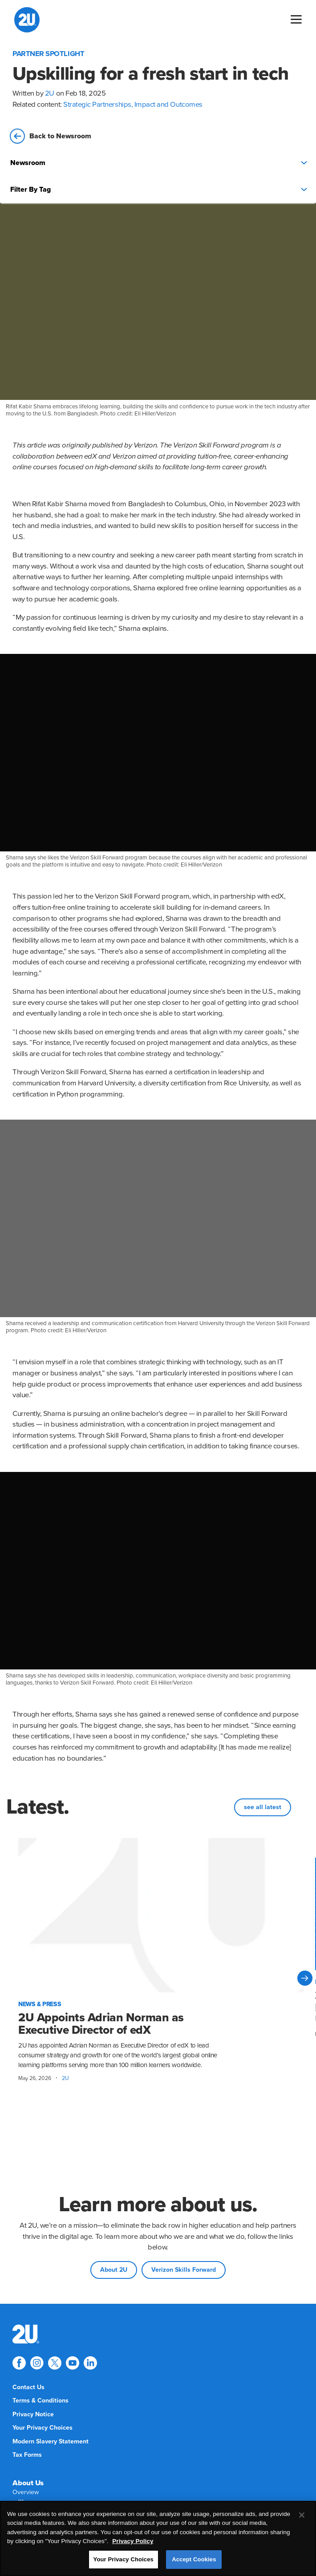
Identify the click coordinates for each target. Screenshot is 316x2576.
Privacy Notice (33, 2414)
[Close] (302, 2515)
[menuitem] (25, 2334)
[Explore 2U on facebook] (19, 2363)
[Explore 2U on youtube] (72, 2363)
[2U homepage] (27, 19)
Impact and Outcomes (168, 104)
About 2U (113, 2270)
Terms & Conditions (40, 2400)
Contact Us (28, 2387)
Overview (25, 2492)
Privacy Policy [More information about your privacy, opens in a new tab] (132, 2541)
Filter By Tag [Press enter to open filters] (158, 189)
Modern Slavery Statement (50, 2441)
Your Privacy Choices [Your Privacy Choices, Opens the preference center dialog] (123, 2559)
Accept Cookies (194, 2559)
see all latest (262, 1807)
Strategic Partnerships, (98, 104)
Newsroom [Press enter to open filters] (158, 162)
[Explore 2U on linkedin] (90, 2363)
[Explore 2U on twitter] (54, 2363)
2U (49, 93)
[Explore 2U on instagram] (37, 2363)
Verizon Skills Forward (183, 2270)
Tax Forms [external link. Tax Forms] (27, 2455)
